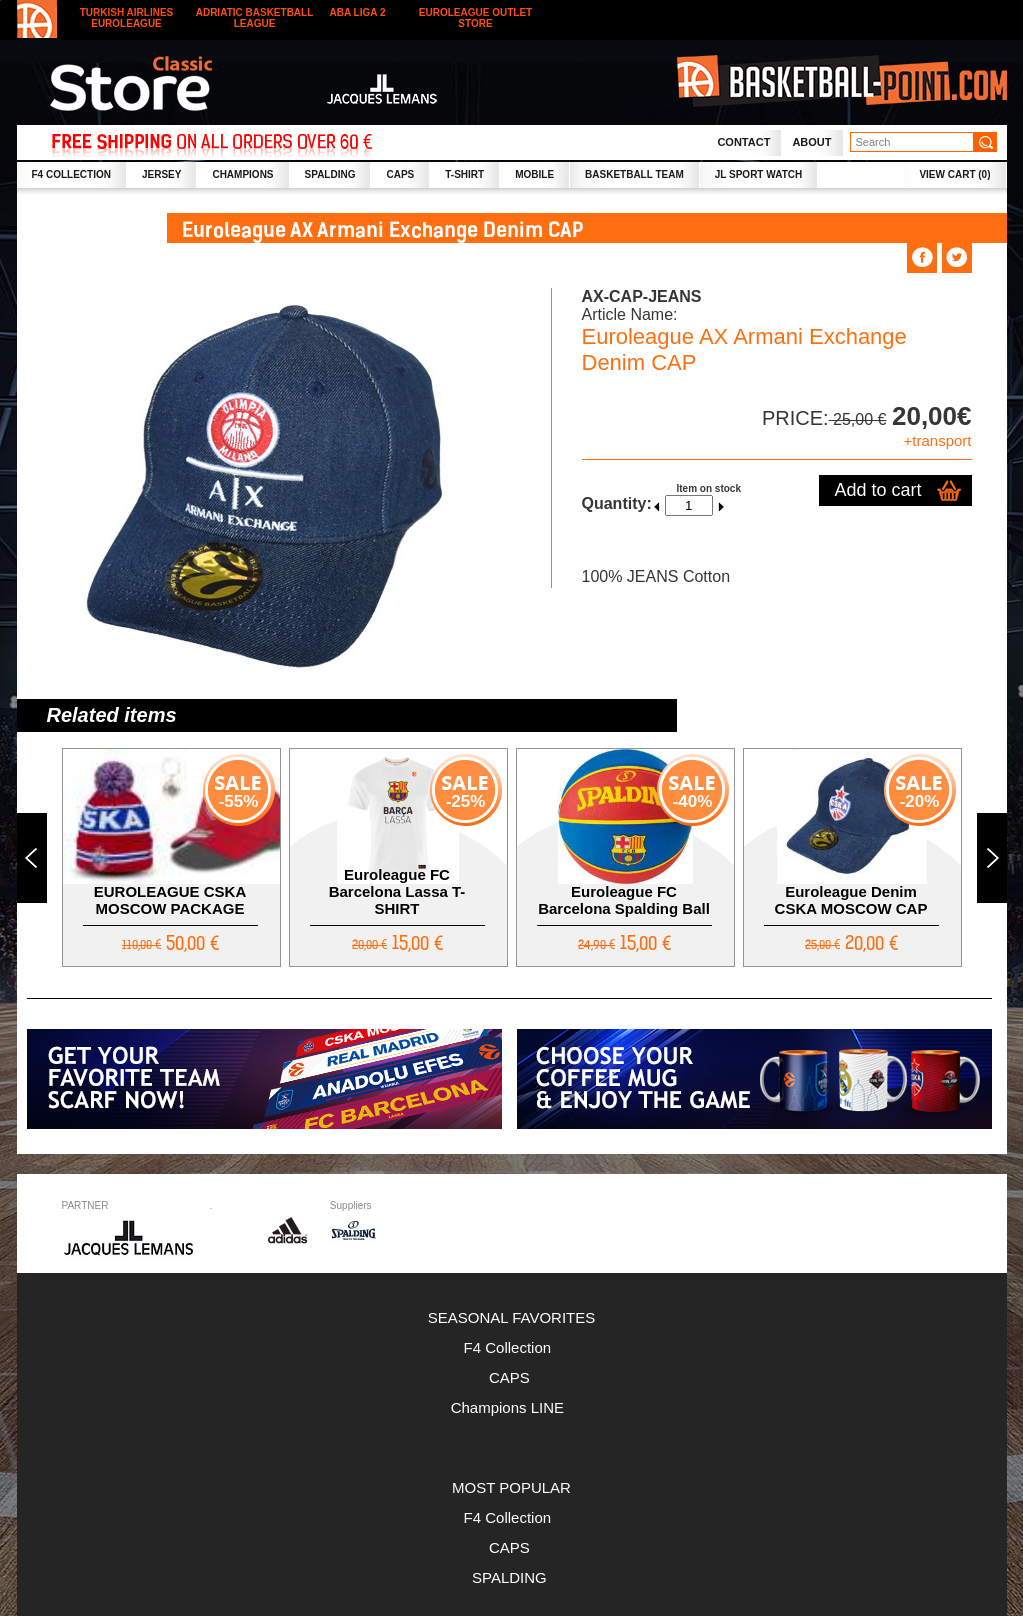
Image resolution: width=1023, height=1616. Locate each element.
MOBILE (534, 174)
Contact (743, 142)
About (811, 142)
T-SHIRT (464, 174)
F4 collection (71, 174)
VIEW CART (954, 174)
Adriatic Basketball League (255, 18)
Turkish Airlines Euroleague (127, 18)
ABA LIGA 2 (358, 12)
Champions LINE (512, 1407)
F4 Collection (512, 1347)
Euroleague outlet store (475, 18)
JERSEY (161, 174)
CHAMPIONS (242, 174)
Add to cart (877, 490)
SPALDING (330, 174)
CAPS (400, 174)
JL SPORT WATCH (758, 174)
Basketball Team (634, 174)
